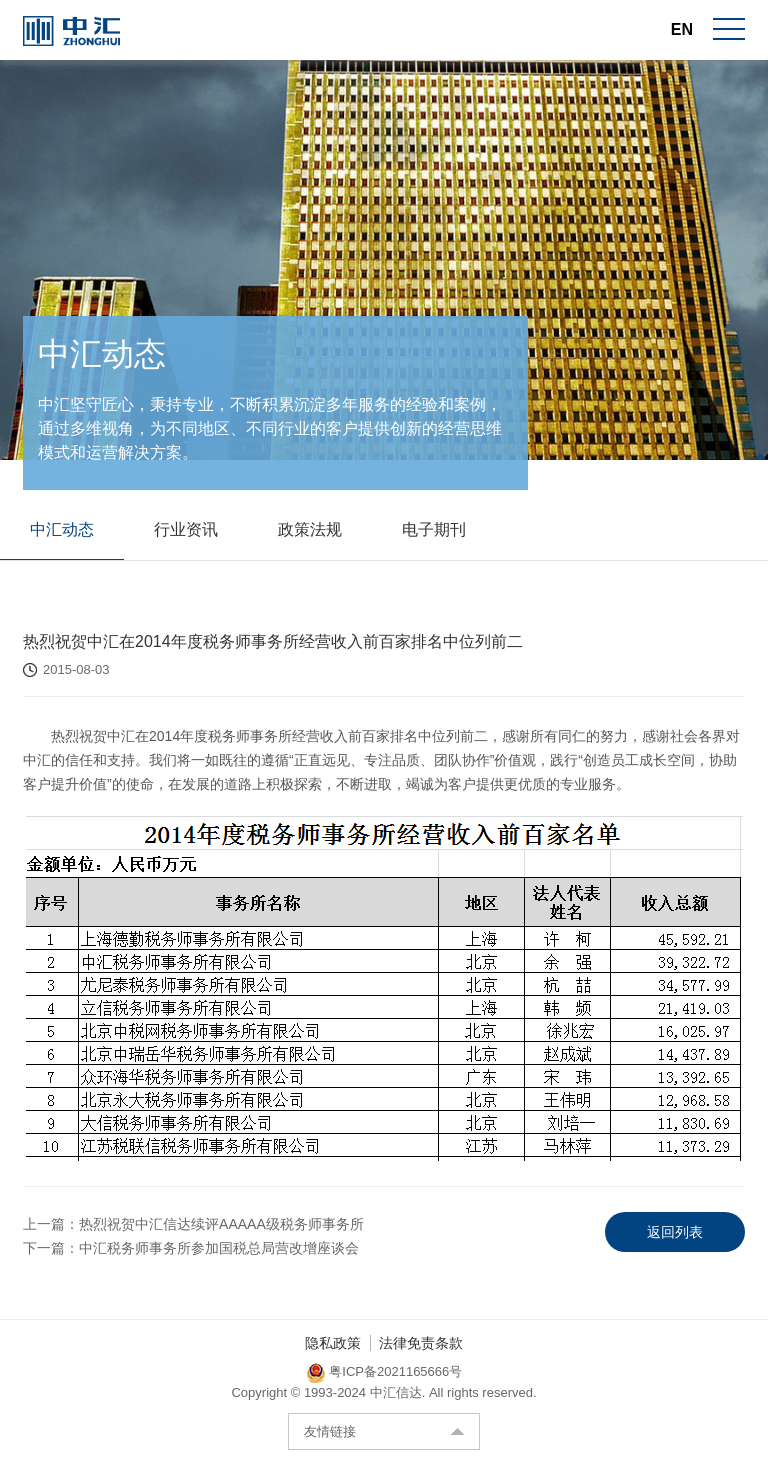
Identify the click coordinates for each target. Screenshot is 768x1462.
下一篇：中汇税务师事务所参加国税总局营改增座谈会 (191, 1249)
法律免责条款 (421, 1345)
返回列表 (675, 1233)
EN (682, 29)
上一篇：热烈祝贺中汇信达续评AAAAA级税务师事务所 (193, 1225)
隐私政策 (333, 1345)
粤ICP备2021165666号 (395, 1373)
